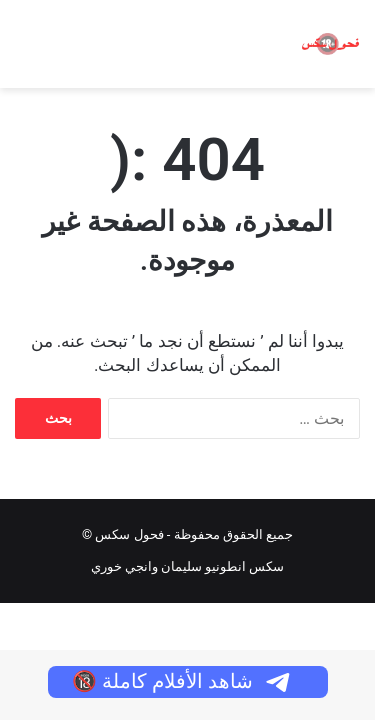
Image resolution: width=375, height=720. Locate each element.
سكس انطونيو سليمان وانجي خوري (188, 566)
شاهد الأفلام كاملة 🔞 (182, 681)
